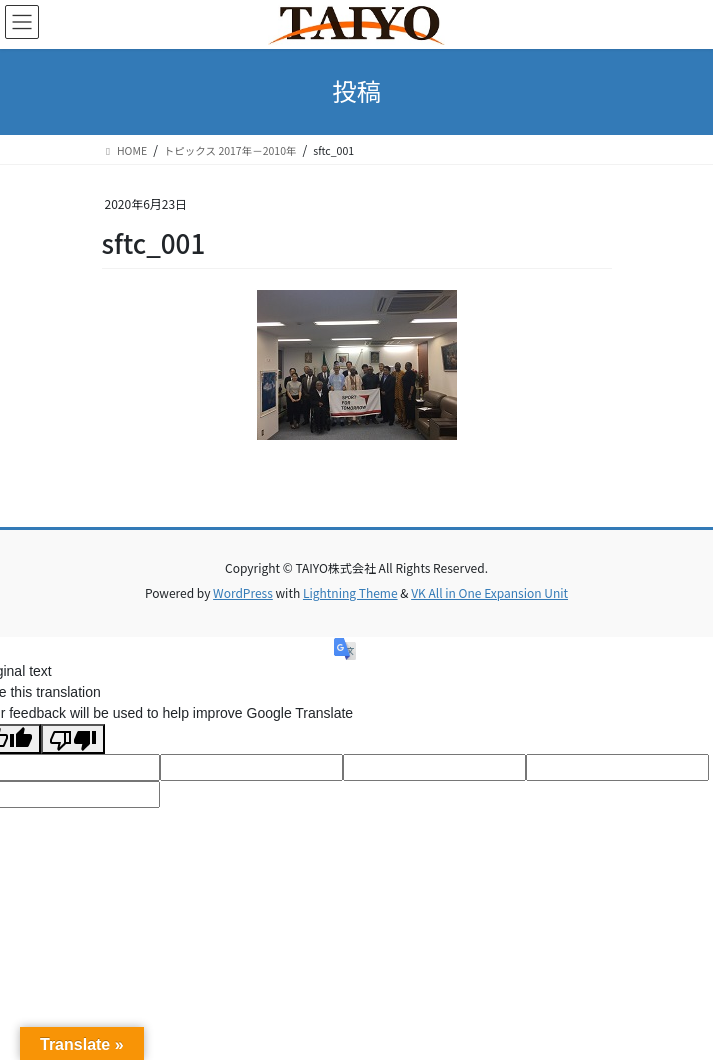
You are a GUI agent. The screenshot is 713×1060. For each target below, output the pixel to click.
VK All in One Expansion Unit (489, 592)
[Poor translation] (73, 739)
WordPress (243, 592)
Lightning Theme (350, 592)
